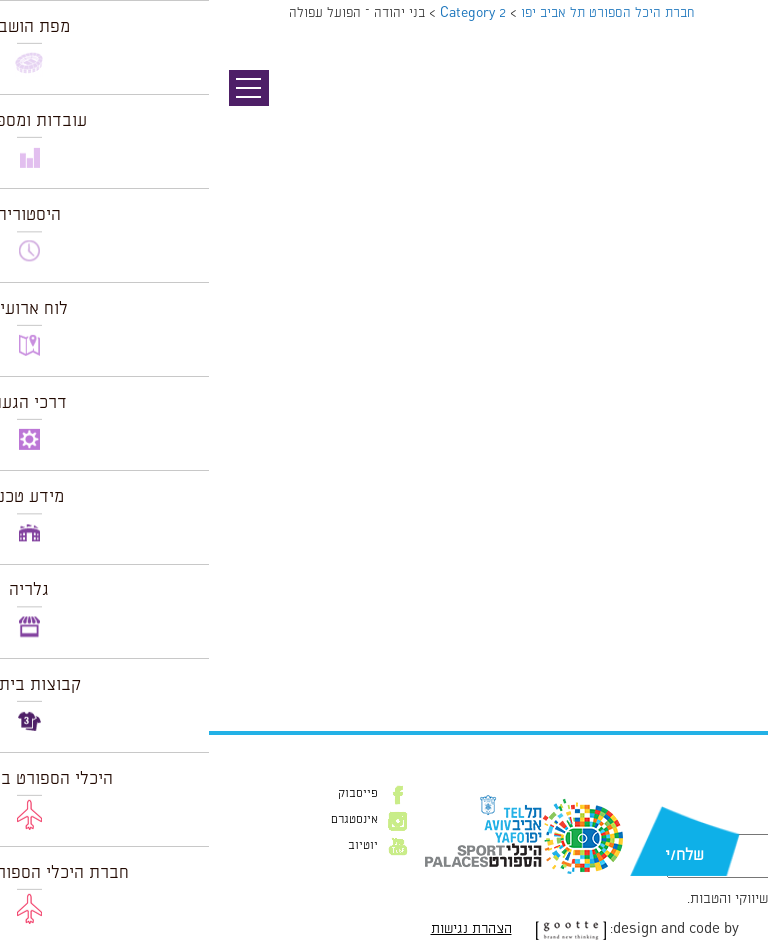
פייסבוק (149, 794)
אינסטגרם (145, 820)
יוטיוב (154, 846)
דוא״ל (726, 824)
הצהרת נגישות (262, 929)
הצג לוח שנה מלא (696, 665)
